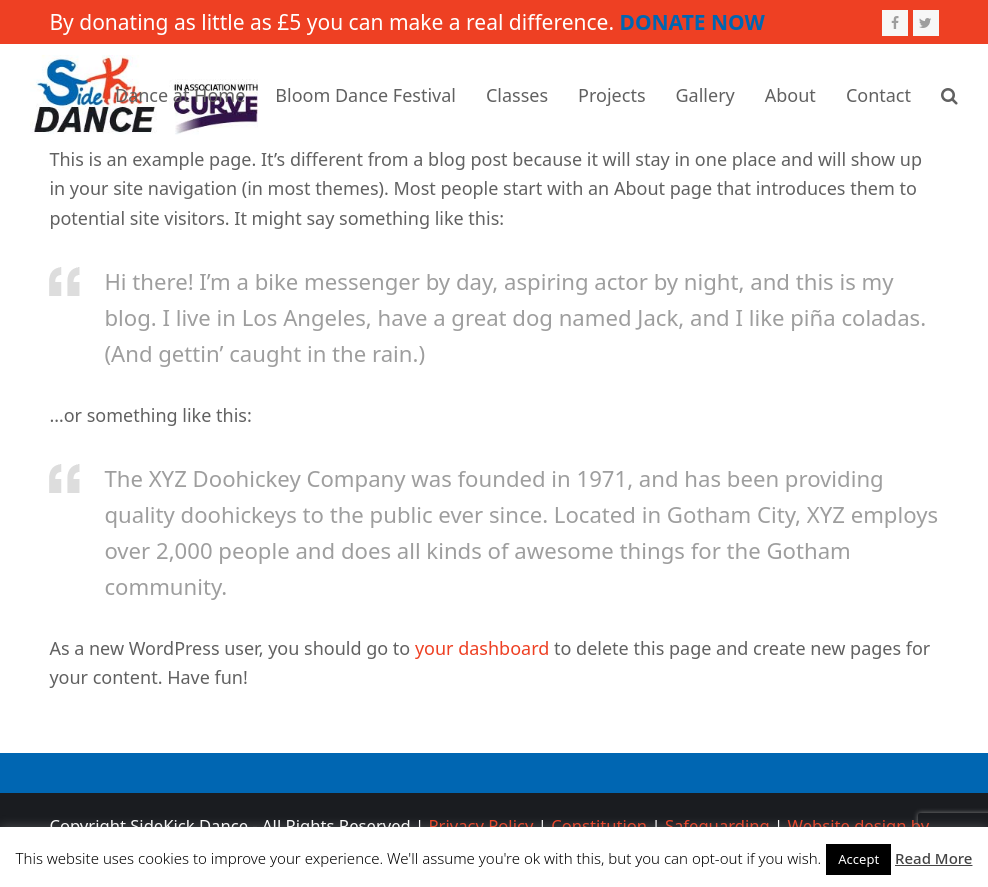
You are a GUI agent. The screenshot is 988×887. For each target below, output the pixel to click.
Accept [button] (858, 859)
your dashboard (482, 648)
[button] (949, 95)
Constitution (599, 825)
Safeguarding (717, 825)
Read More (933, 858)
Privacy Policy (481, 825)
